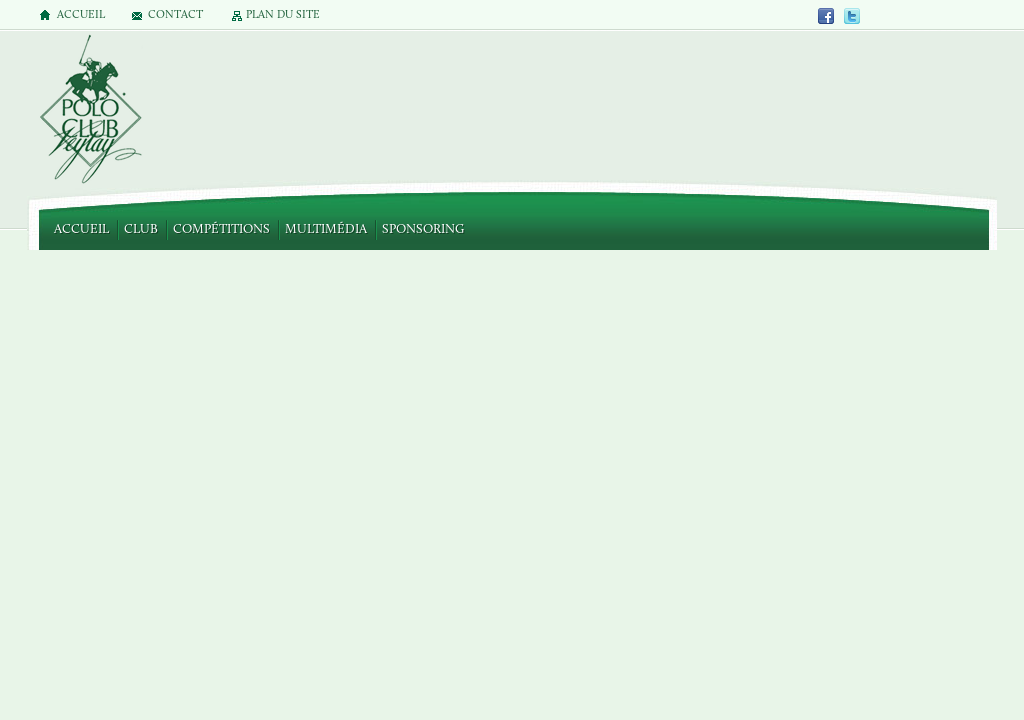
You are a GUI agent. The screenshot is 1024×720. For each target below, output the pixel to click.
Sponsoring (423, 229)
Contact (175, 15)
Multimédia (326, 229)
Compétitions (221, 229)
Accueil (81, 229)
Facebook (827, 15)
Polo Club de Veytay (90, 111)
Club (141, 229)
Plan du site (283, 15)
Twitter (852, 15)
